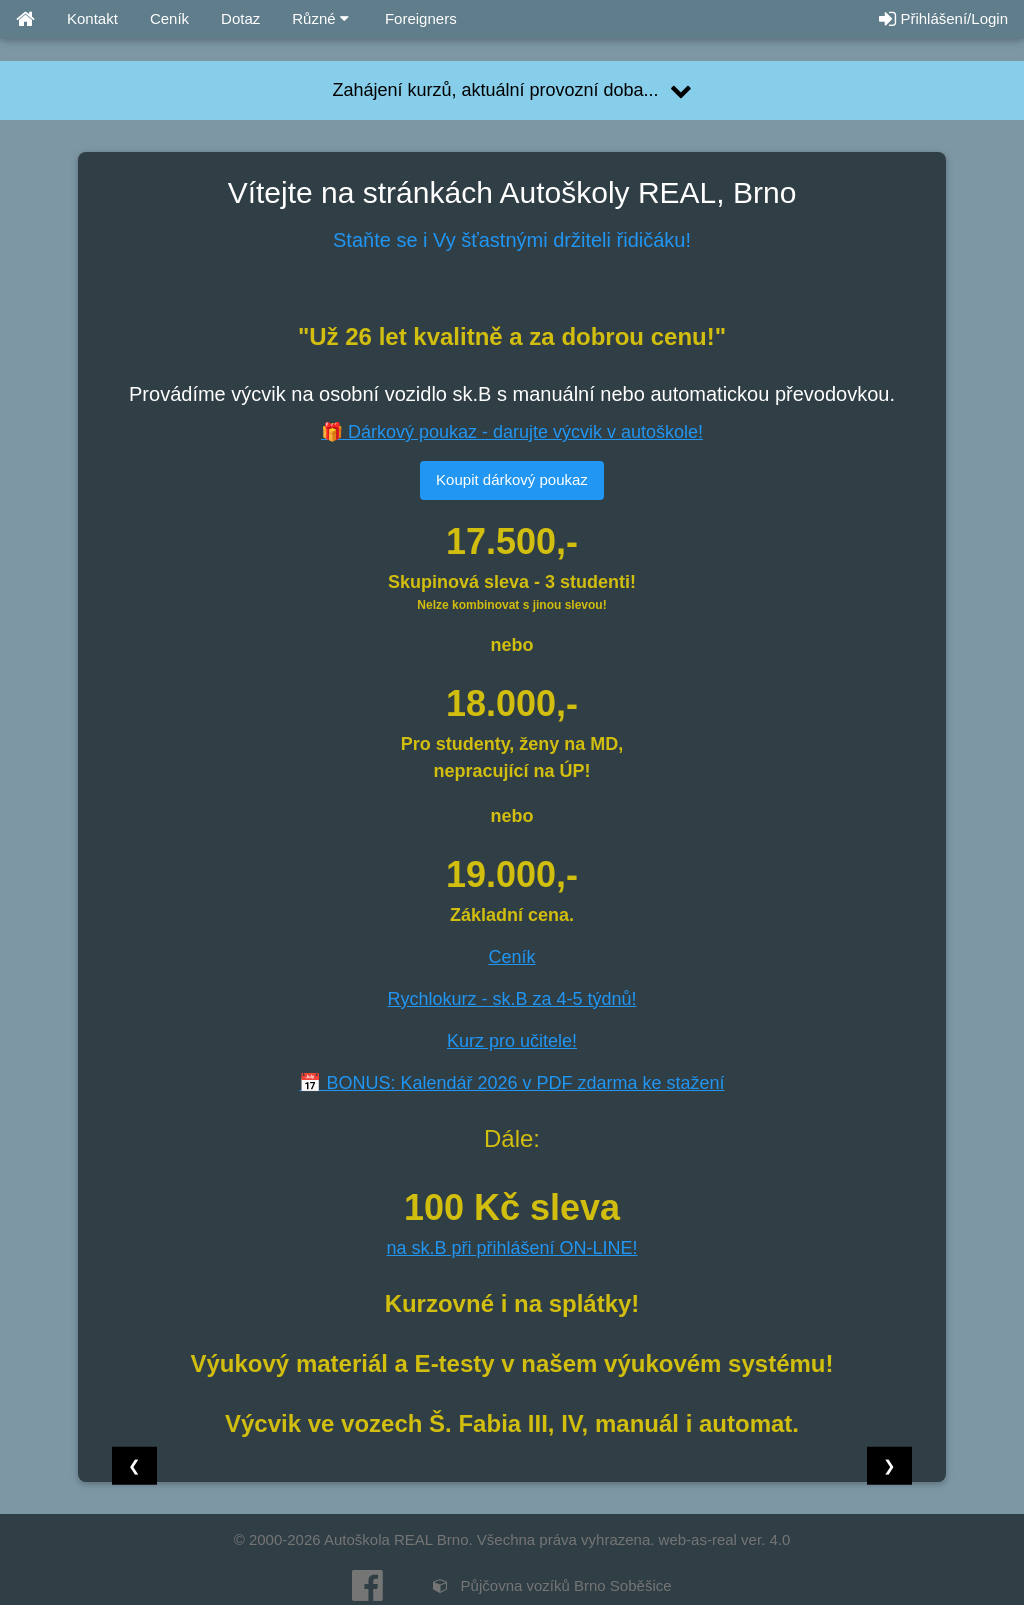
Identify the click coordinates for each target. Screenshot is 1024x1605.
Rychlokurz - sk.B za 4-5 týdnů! (511, 999)
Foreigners (419, 18)
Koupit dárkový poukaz (512, 479)
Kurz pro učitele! (512, 1041)
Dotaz (240, 18)
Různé (320, 18)
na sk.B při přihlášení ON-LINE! (511, 1248)
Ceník (169, 18)
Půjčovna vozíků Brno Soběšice (552, 1585)
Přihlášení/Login (943, 18)
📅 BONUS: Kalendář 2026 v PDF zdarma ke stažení (511, 1083)
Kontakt (92, 18)
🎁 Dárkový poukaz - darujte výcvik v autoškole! (512, 432)
